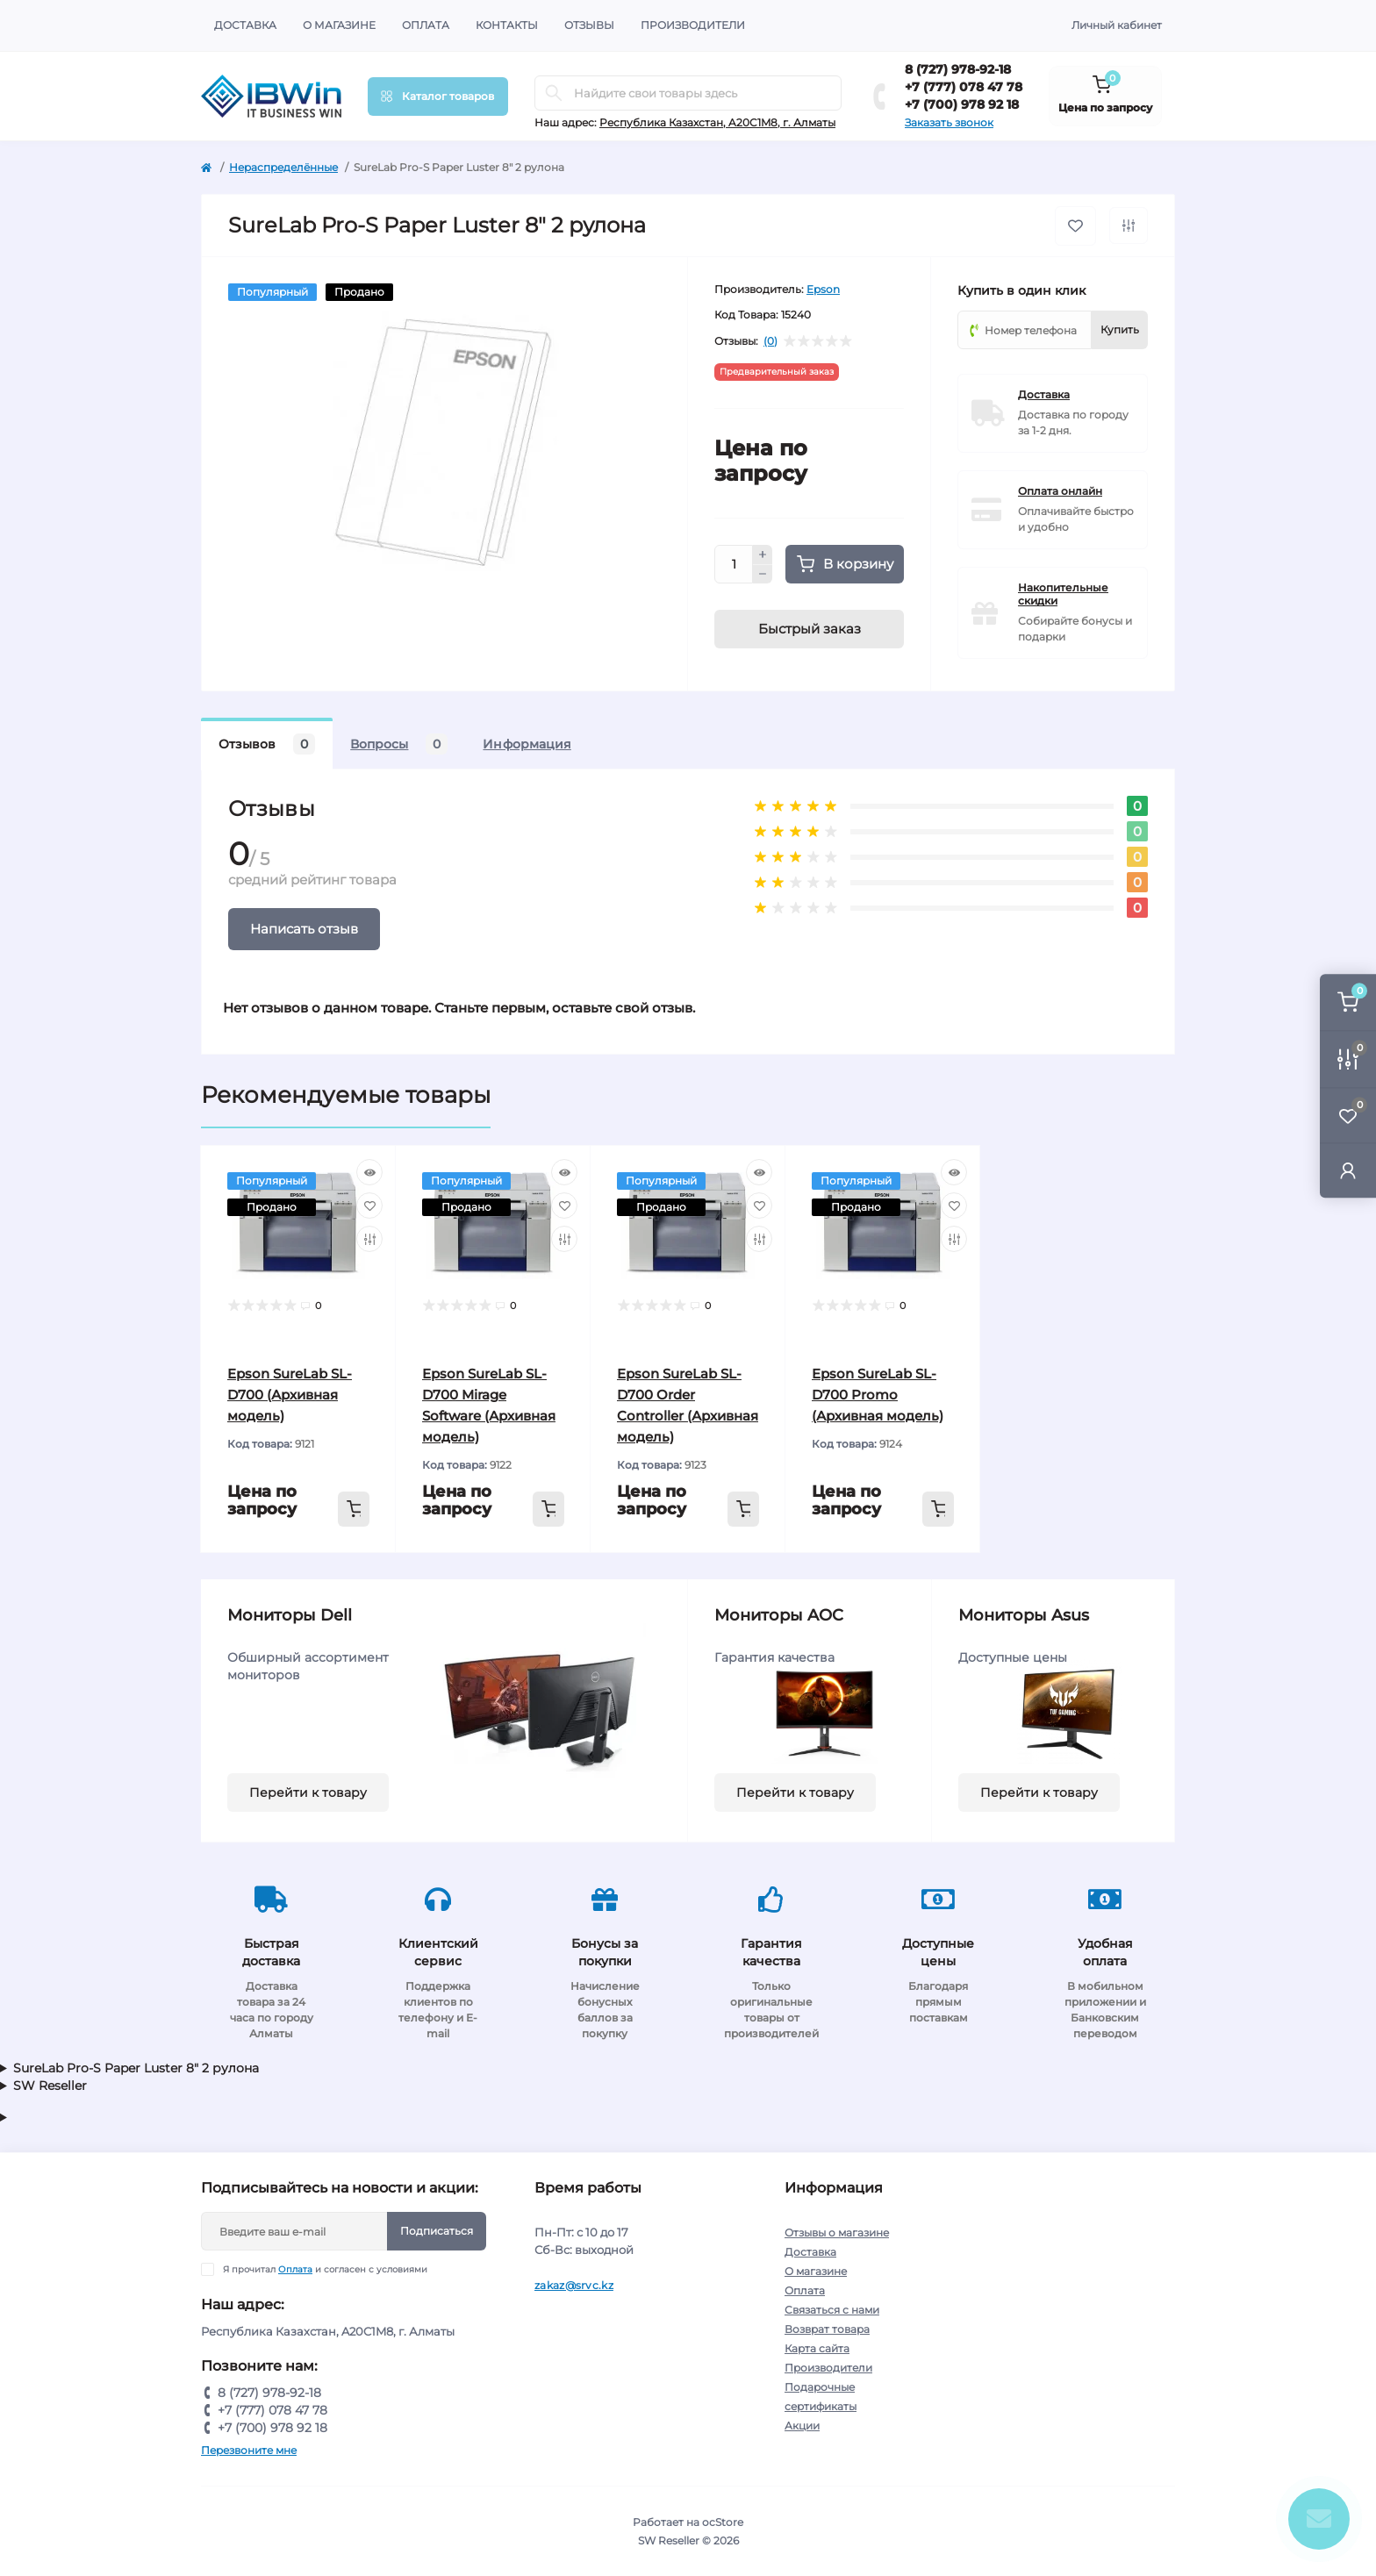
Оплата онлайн (1060, 490)
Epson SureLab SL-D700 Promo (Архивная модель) (877, 1394)
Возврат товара (827, 2329)
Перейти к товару (308, 1792)
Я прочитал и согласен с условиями (325, 2269)
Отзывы (589, 25)
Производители (693, 25)
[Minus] (762, 574)
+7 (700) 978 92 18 (962, 104)
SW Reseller (50, 2085)
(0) (770, 341)
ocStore (722, 2522)
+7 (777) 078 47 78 (963, 87)
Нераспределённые (283, 167)
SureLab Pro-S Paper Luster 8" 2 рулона (136, 2068)
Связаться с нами (832, 2309)
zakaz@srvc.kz (573, 2285)
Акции (802, 2425)
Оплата (425, 25)
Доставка (245, 25)
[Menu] (438, 96)
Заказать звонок (949, 122)
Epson (823, 289)
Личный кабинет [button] (1116, 25)
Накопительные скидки (1063, 594)
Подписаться (436, 2230)
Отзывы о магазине (837, 2232)
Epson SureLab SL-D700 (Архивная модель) (289, 1394)
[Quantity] (733, 564)
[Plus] (762, 554)
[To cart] (353, 1509)
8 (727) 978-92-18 (958, 69)
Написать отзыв (304, 928)
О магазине (339, 25)
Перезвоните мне (249, 2450)
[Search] (553, 93)
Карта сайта (817, 2348)
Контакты (507, 25)
